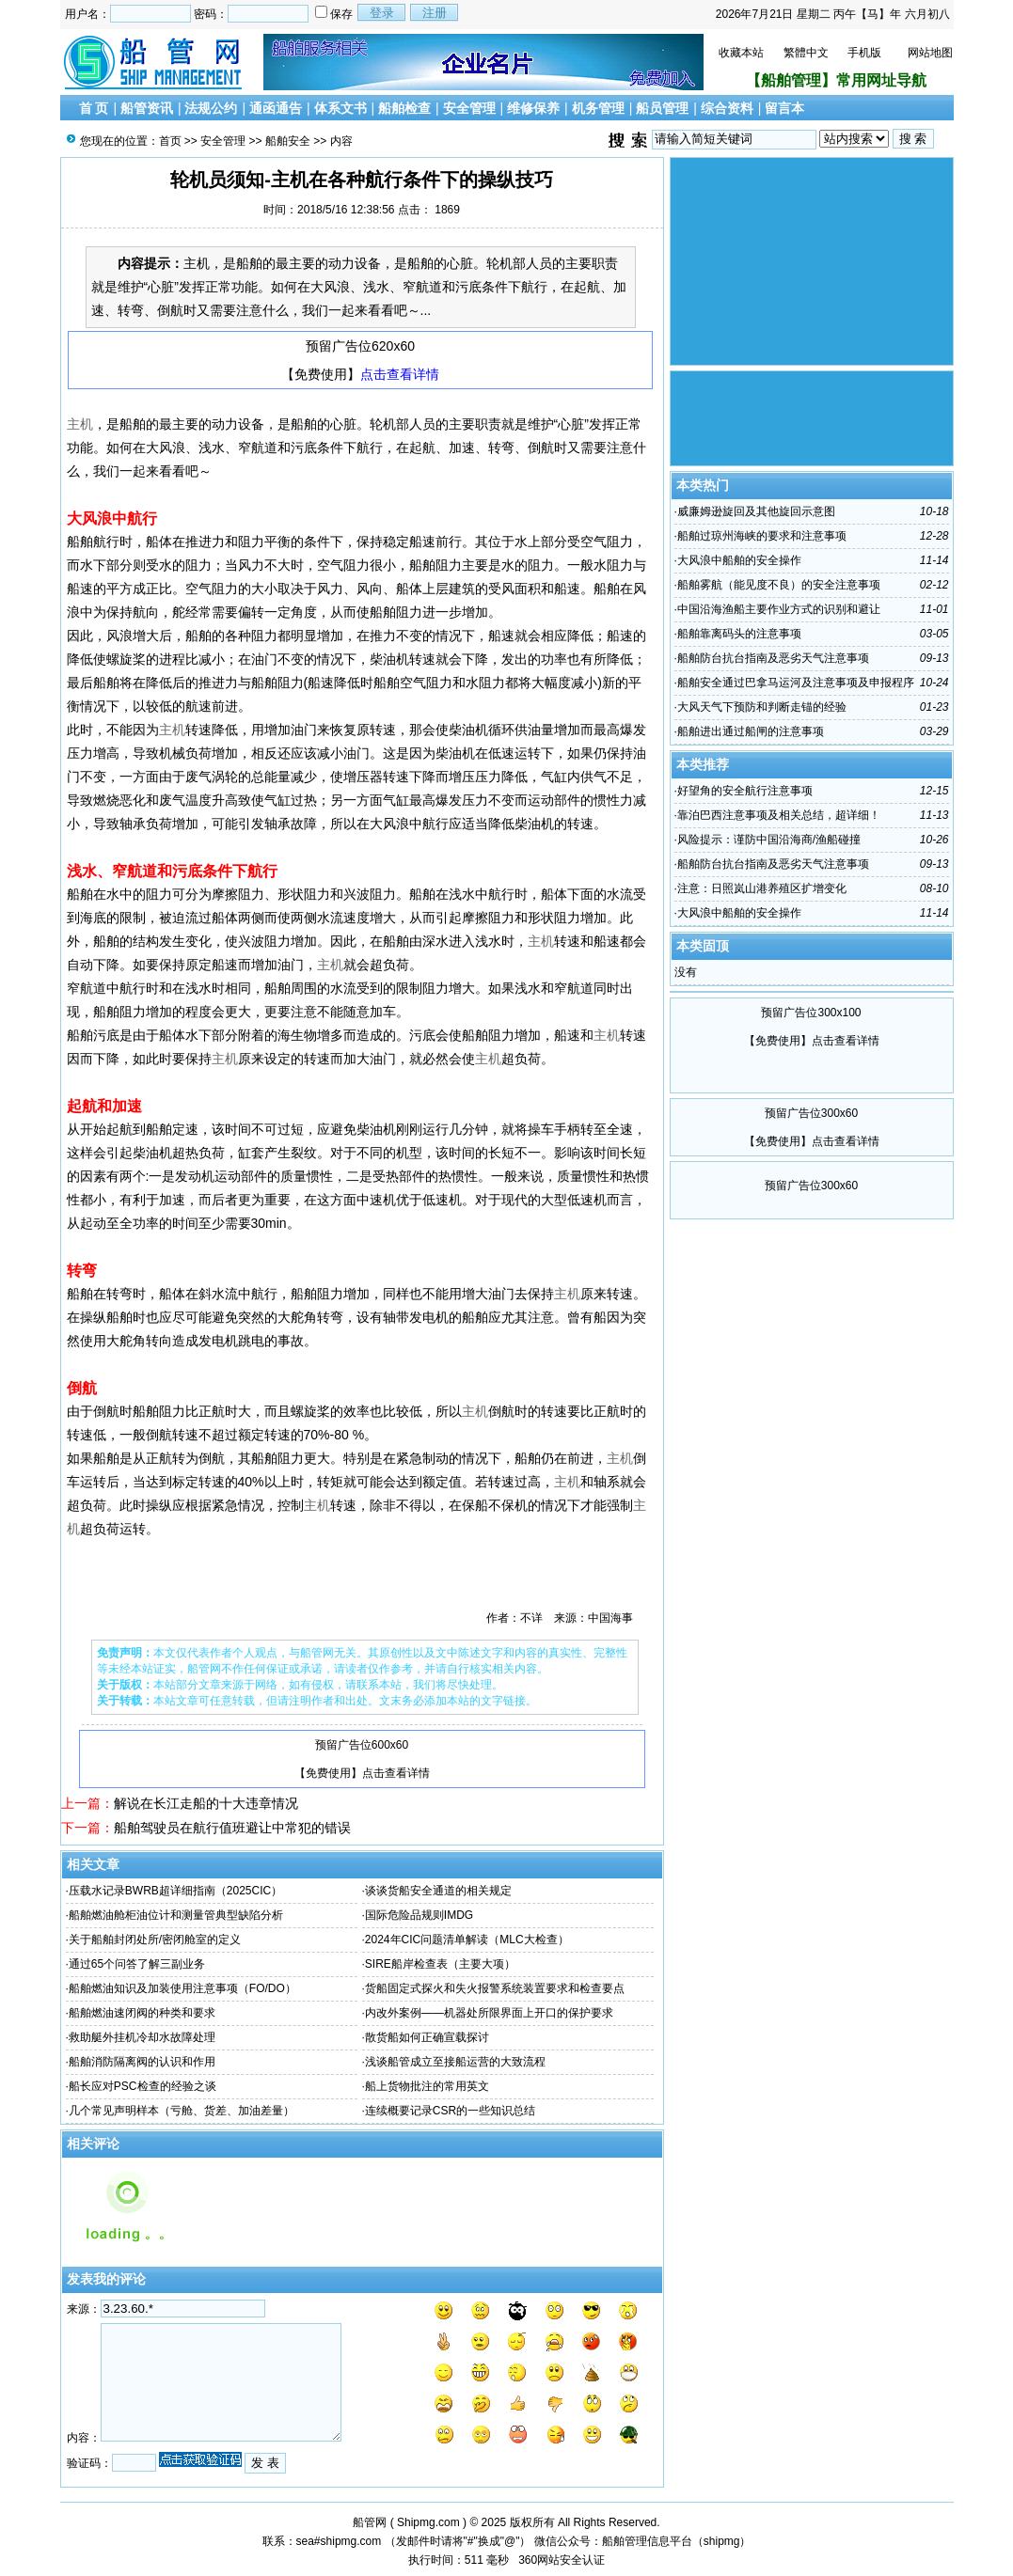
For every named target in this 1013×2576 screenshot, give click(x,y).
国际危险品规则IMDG (419, 1915)
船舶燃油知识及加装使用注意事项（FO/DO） (182, 1988)
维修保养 (533, 108)
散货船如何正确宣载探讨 (427, 2037)
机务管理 (598, 108)
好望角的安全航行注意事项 (745, 790)
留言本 (784, 108)
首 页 (94, 108)
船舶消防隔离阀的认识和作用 (142, 2061)
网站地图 (930, 52)
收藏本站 (741, 52)
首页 (170, 141)
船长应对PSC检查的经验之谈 (142, 2086)
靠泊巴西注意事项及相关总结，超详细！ (778, 815)
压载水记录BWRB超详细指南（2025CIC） (175, 1890)
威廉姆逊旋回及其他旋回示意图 (756, 511)
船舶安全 (287, 141)
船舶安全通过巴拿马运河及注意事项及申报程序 (795, 682)
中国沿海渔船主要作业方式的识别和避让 (778, 609)
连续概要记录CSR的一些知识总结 (450, 2110)
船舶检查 (404, 108)
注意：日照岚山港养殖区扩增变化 (762, 888)
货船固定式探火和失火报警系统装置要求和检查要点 (495, 1988)
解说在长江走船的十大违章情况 (206, 1803)
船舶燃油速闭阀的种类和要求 (142, 2012)
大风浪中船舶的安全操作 (739, 560)
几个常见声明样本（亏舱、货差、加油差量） (181, 2110)
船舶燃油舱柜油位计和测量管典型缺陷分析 (176, 1915)
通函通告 (275, 108)
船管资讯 (146, 108)
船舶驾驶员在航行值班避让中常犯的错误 (232, 1827)
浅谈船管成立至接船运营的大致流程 (455, 2061)
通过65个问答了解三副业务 (137, 1964)
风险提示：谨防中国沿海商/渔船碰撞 (769, 839)
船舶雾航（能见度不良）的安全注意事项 (778, 584)
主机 (80, 424)
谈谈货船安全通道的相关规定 (438, 1890)
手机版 (864, 52)
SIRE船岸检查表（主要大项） (440, 1964)
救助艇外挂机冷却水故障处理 (142, 2037)
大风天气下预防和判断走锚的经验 (762, 707)
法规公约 (210, 108)
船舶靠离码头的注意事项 (739, 633)
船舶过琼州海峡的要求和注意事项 (762, 535)
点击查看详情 (399, 374)
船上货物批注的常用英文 (427, 2086)
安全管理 (469, 108)
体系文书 (340, 108)
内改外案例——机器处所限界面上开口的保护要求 (489, 2012)
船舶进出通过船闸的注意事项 (750, 731)
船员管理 (662, 108)
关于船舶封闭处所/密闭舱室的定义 (155, 1939)
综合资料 (727, 108)
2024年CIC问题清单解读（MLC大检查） (467, 1939)
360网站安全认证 (561, 2560)
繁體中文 (806, 52)
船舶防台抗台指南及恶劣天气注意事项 (773, 658)
